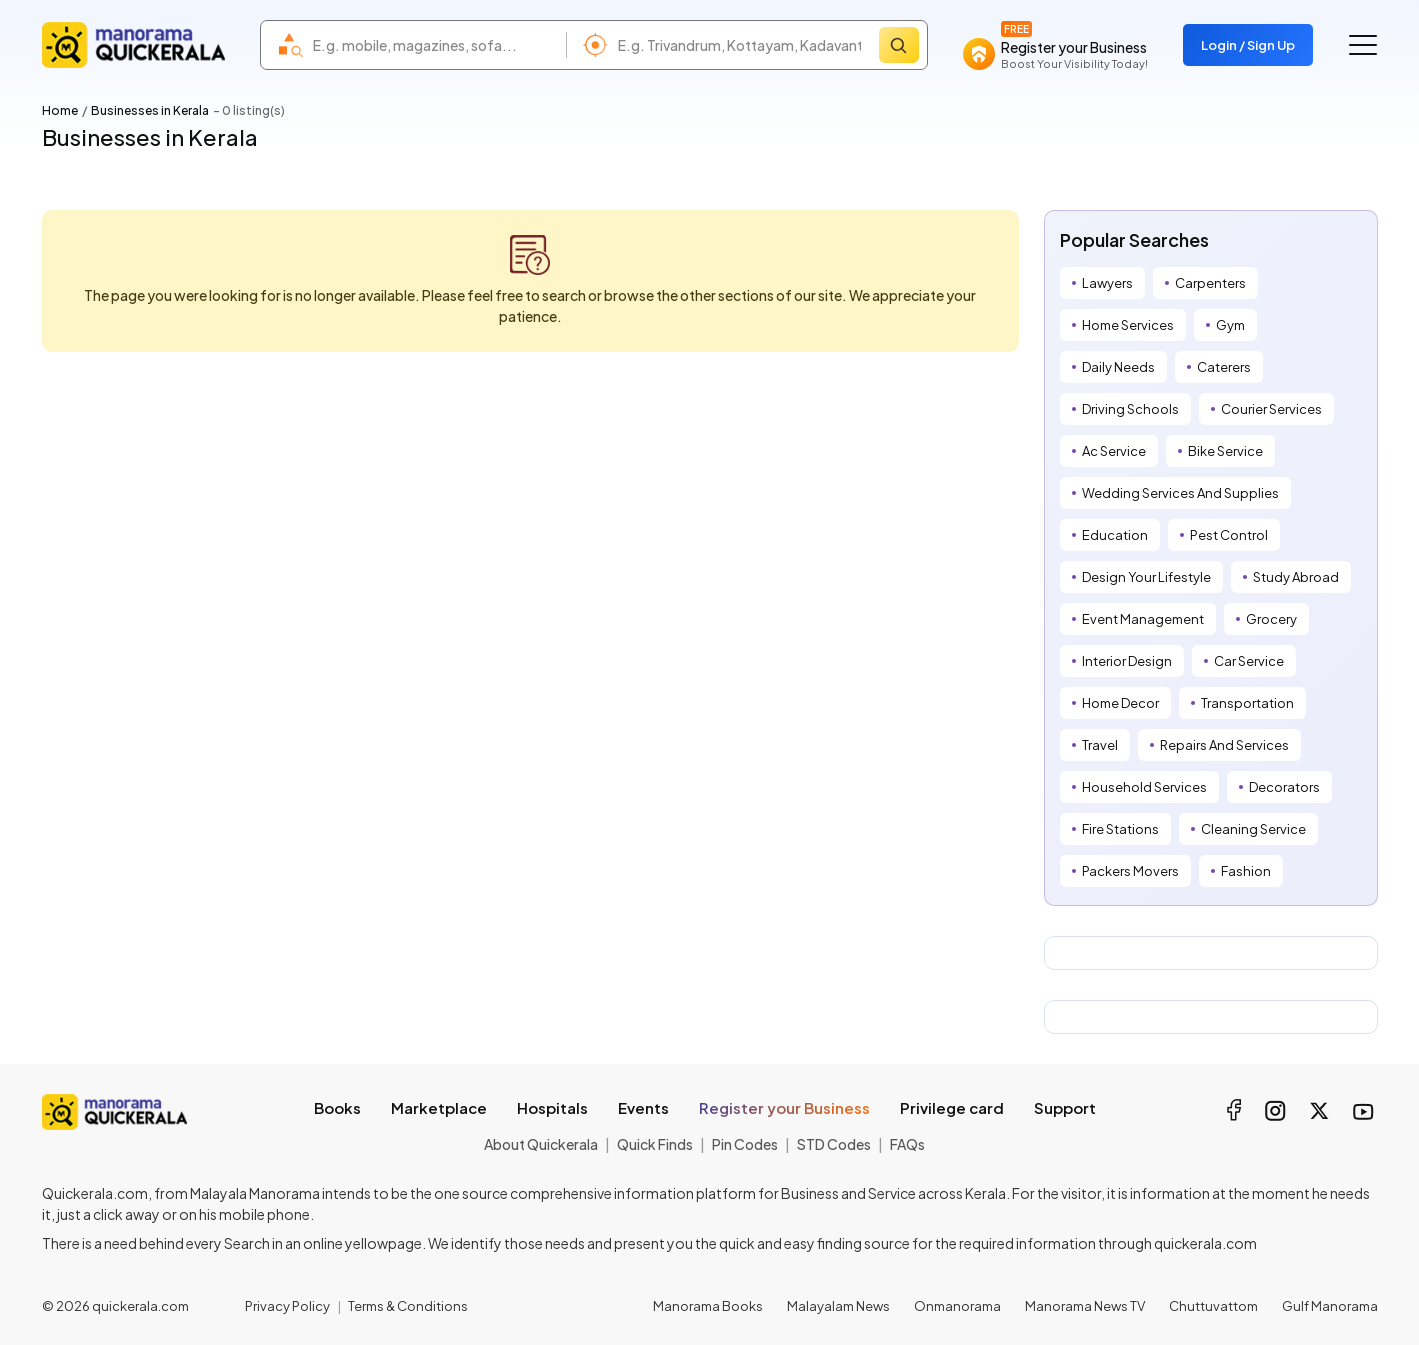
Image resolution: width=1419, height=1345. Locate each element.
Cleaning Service (1253, 829)
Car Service (1249, 661)
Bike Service (1225, 451)
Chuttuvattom (1213, 1306)
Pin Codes (745, 1144)
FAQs (907, 1144)
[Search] (899, 45)
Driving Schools (1130, 409)
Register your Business (784, 1107)
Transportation (1247, 703)
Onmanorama (957, 1306)
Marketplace (439, 1107)
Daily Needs (1118, 367)
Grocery (1271, 619)
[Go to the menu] (1363, 45)
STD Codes (834, 1144)
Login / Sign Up (1248, 45)
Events (643, 1107)
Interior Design (1127, 661)
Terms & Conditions (408, 1306)
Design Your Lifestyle (1146, 577)
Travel (1100, 745)
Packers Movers (1130, 871)
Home (60, 110)
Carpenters (1210, 283)
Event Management (1143, 619)
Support (1065, 1107)
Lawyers (1107, 283)
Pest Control (1229, 535)
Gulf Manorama (1330, 1306)
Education (1115, 535)
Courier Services (1271, 409)
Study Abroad (1296, 577)
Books (337, 1107)
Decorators (1284, 787)
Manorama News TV (1085, 1306)
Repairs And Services (1224, 745)
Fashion (1246, 871)
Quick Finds (655, 1144)
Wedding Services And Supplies (1180, 493)
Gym (1230, 325)
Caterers (1224, 367)
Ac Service (1114, 451)
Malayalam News (838, 1306)
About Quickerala (541, 1144)
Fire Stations (1120, 829)
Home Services (1128, 325)
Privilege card (952, 1107)
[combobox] (434, 45)
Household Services (1144, 787)
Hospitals (552, 1107)
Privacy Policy (287, 1306)
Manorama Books (708, 1306)
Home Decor (1120, 703)
